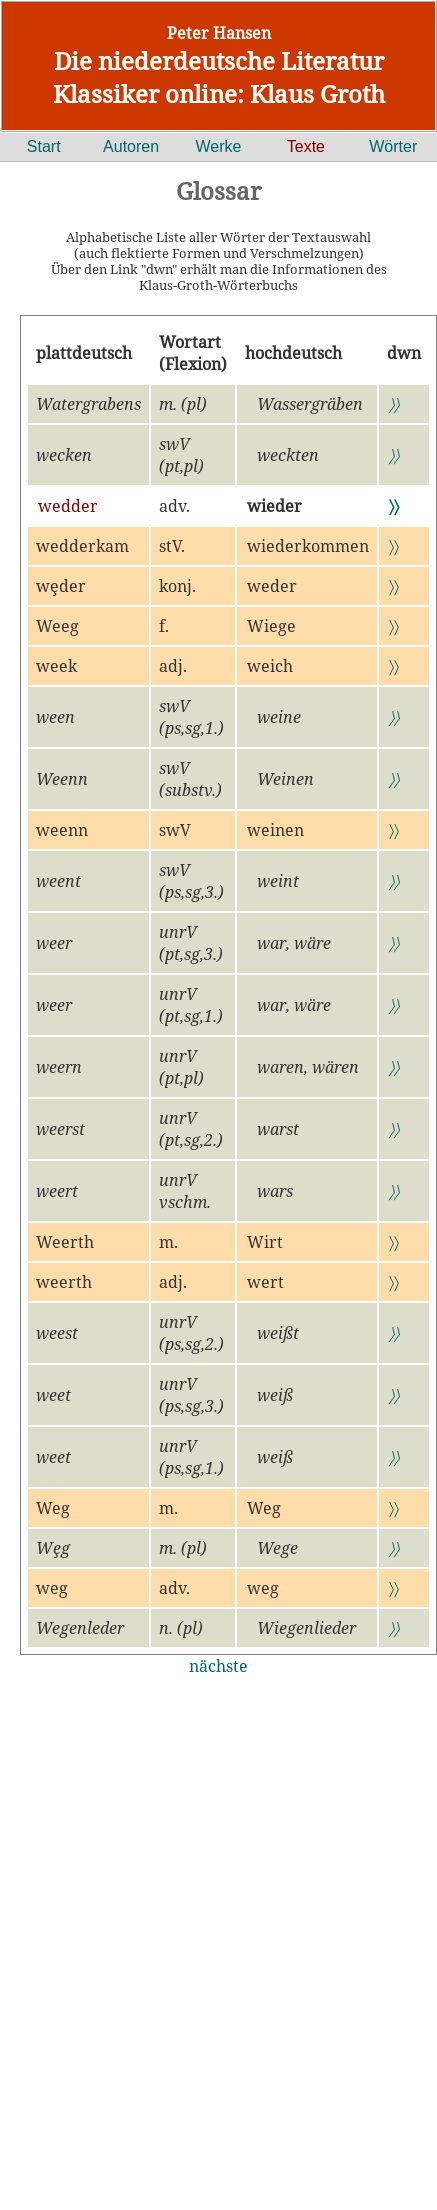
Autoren (131, 146)
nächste (218, 1666)
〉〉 (394, 404)
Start (44, 146)
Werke (219, 146)
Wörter (393, 146)
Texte (306, 146)
